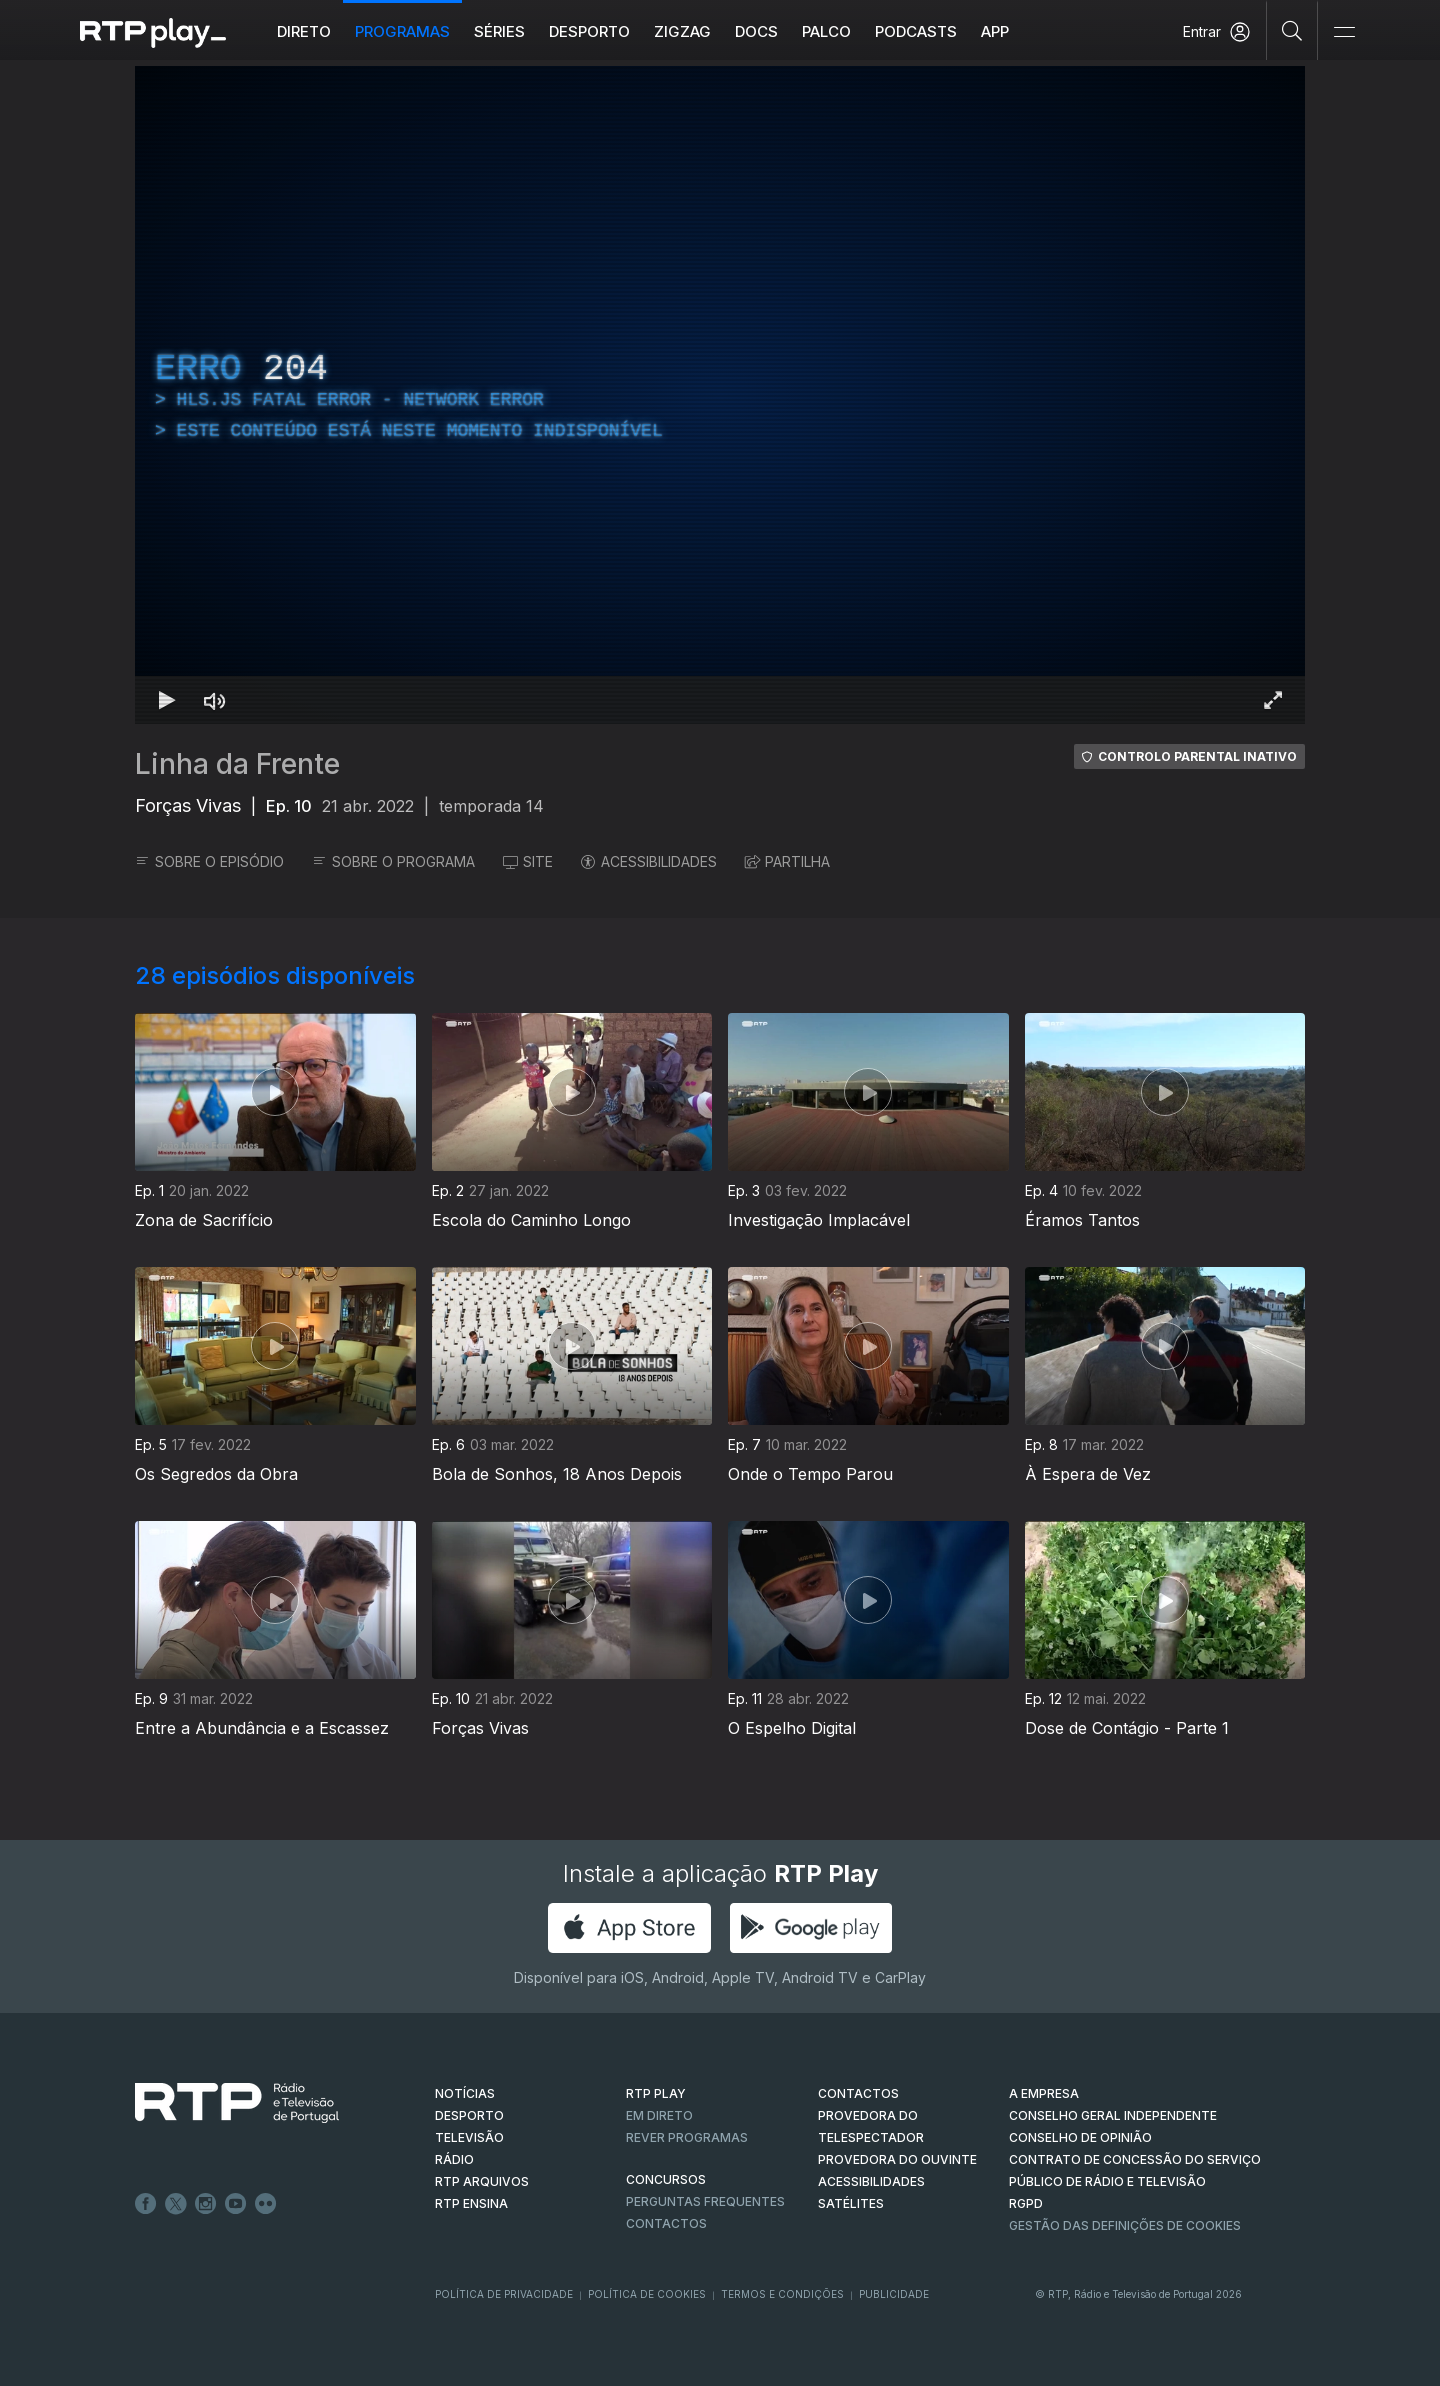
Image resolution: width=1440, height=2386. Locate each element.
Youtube (236, 2204)
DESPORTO (469, 2115)
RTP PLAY (656, 2093)
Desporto (589, 31)
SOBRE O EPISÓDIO (209, 861)
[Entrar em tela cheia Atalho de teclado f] (1273, 700)
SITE (528, 861)
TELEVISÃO (469, 2137)
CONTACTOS (858, 2093)
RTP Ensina (471, 2203)
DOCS (756, 31)
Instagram (206, 2204)
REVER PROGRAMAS (687, 2137)
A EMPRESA (1044, 2093)
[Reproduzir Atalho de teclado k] (167, 700)
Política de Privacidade (504, 2294)
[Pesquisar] (1292, 30)
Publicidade (894, 2294)
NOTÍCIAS (465, 2093)
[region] (720, 395)
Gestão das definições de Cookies (1125, 2225)
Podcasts (916, 31)
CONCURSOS (666, 2179)
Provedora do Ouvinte (897, 2159)
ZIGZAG (682, 31)
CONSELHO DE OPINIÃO (1080, 2137)
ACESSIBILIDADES (649, 861)
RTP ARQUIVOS (482, 2181)
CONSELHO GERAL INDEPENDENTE (1113, 2115)
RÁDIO (454, 2159)
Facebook (146, 2204)
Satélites (851, 2203)
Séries (499, 31)
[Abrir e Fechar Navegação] (1344, 32)
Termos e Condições (782, 2294)
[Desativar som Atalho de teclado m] (215, 700)
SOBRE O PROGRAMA (393, 861)
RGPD (1026, 2203)
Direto (304, 31)
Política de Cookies (647, 2294)
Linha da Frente (237, 764)
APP (995, 31)
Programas (402, 31)
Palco (826, 31)
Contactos (666, 2223)
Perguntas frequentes (705, 2201)
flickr (266, 2204)
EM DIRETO (659, 2115)
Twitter (176, 2204)
